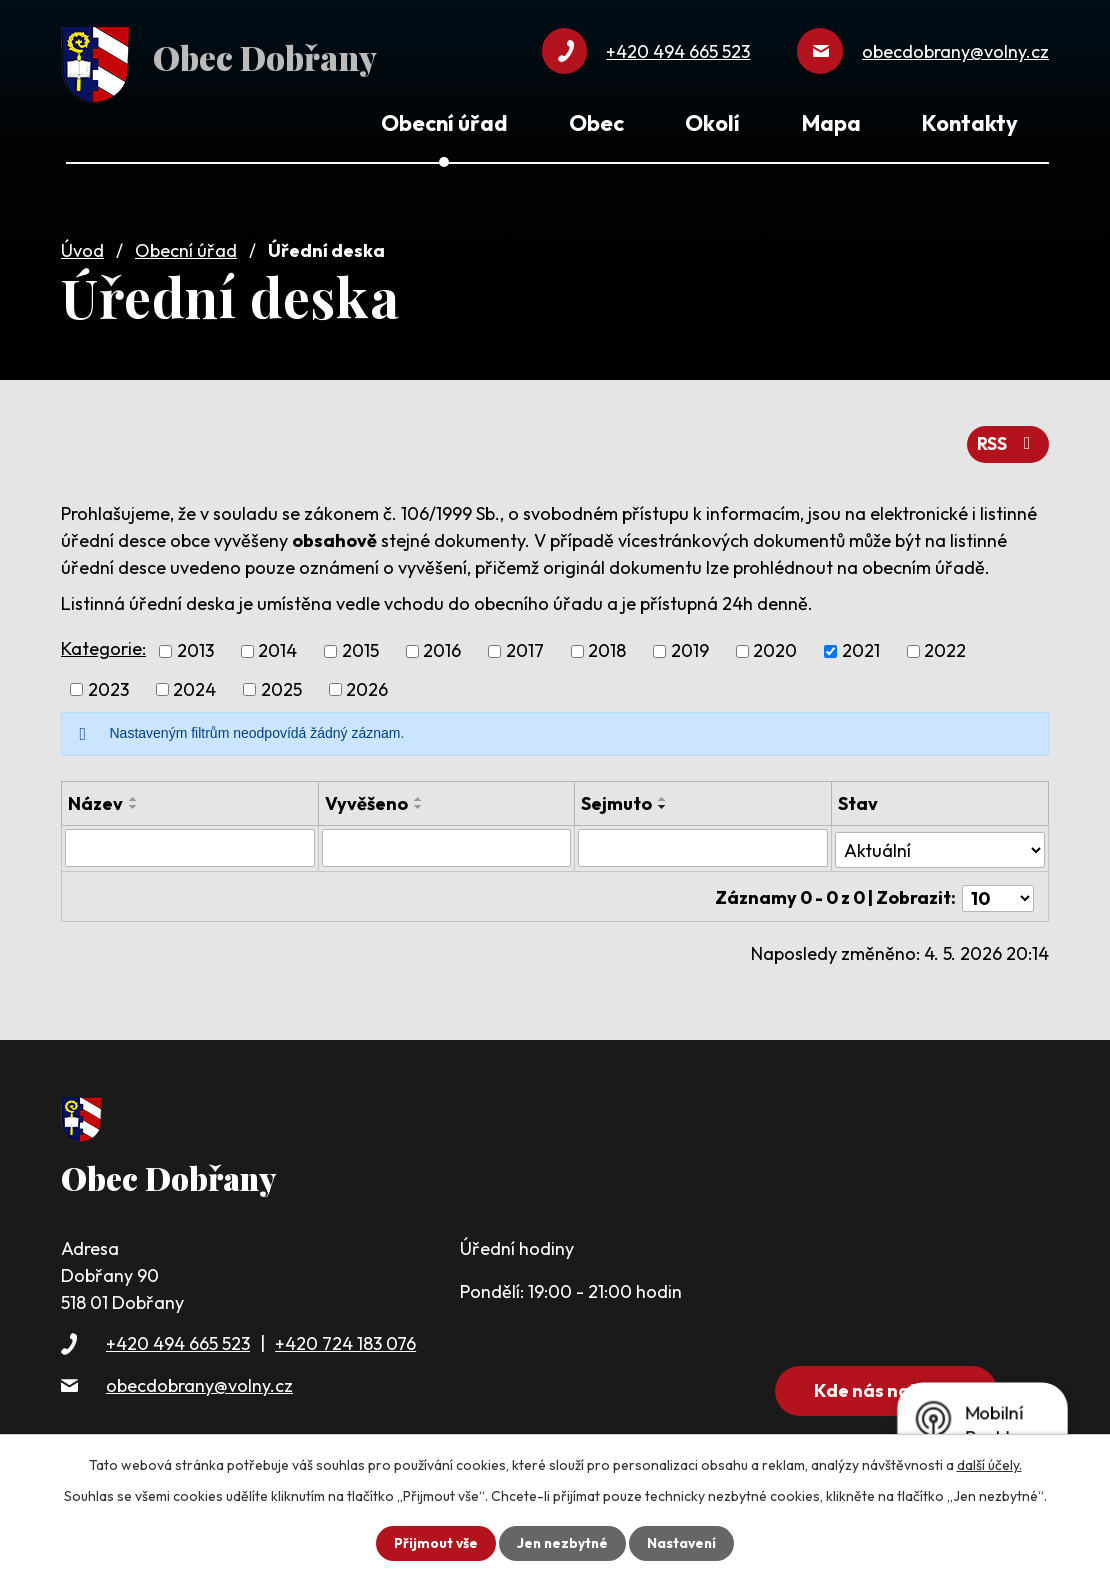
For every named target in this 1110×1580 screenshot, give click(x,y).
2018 (607, 646)
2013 (195, 646)
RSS (1007, 439)
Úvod (82, 246)
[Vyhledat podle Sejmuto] (703, 843)
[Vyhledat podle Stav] (940, 842)
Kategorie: (103, 643)
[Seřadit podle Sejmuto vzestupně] (663, 794)
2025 (281, 684)
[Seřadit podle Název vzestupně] (134, 794)
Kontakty (970, 123)
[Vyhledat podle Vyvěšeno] (447, 843)
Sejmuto (616, 798)
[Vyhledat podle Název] (190, 843)
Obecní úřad (186, 246)
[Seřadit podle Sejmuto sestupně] (663, 802)
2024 (194, 684)
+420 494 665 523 (178, 1334)
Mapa (831, 123)
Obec (596, 123)
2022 (945, 646)
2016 (442, 646)
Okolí (712, 123)
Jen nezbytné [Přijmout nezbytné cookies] (562, 1543)
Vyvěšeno (366, 798)
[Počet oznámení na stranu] (998, 888)
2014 (277, 646)
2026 (367, 684)
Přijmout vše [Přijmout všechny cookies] (433, 1543)
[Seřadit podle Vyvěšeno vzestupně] (419, 794)
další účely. (989, 1465)
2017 (525, 646)
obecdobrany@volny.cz (199, 1375)
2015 (360, 646)
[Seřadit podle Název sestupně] (134, 802)
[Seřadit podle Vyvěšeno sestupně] (419, 802)
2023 (108, 684)
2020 (775, 646)
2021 (861, 646)
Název (95, 798)
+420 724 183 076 (345, 1334)
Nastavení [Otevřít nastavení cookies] (683, 1543)
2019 (690, 646)
